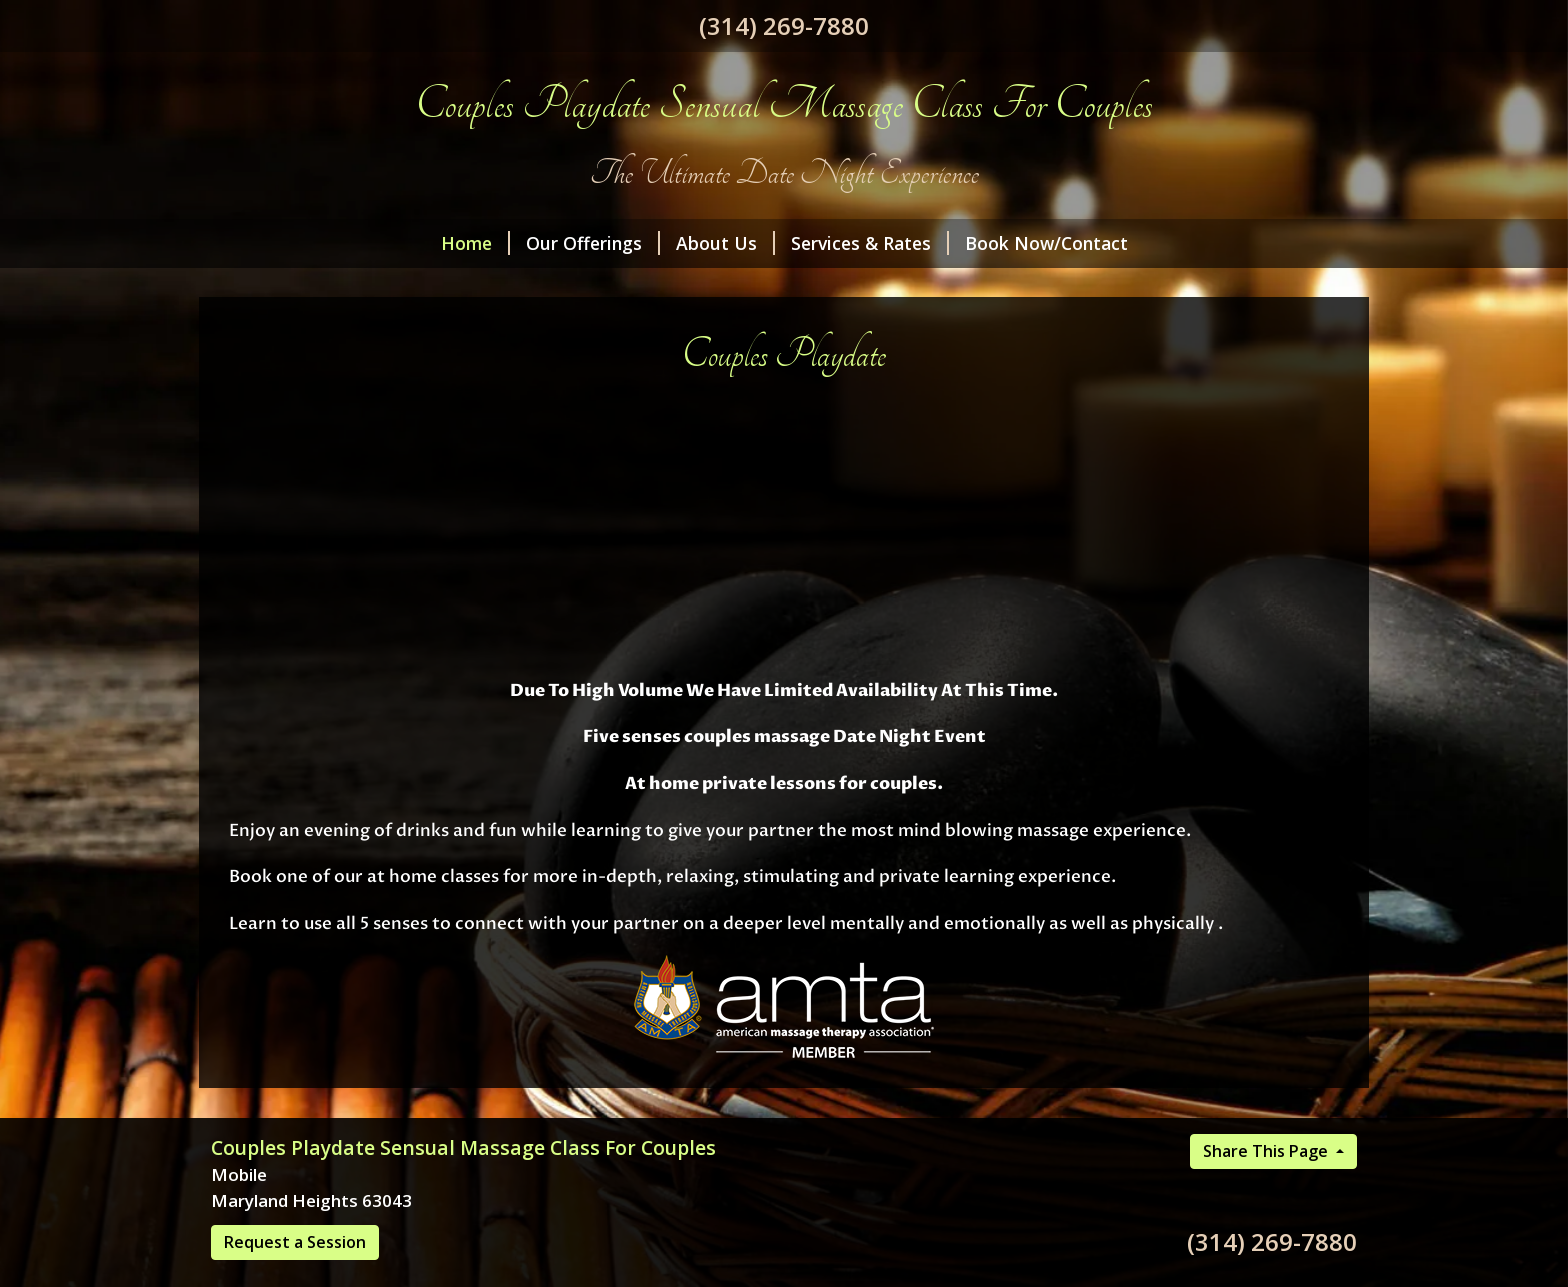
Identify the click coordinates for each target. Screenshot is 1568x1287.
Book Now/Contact (1046, 243)
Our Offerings (593, 243)
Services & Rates (870, 243)
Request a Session (295, 1242)
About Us (725, 243)
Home (475, 243)
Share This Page (1267, 1151)
